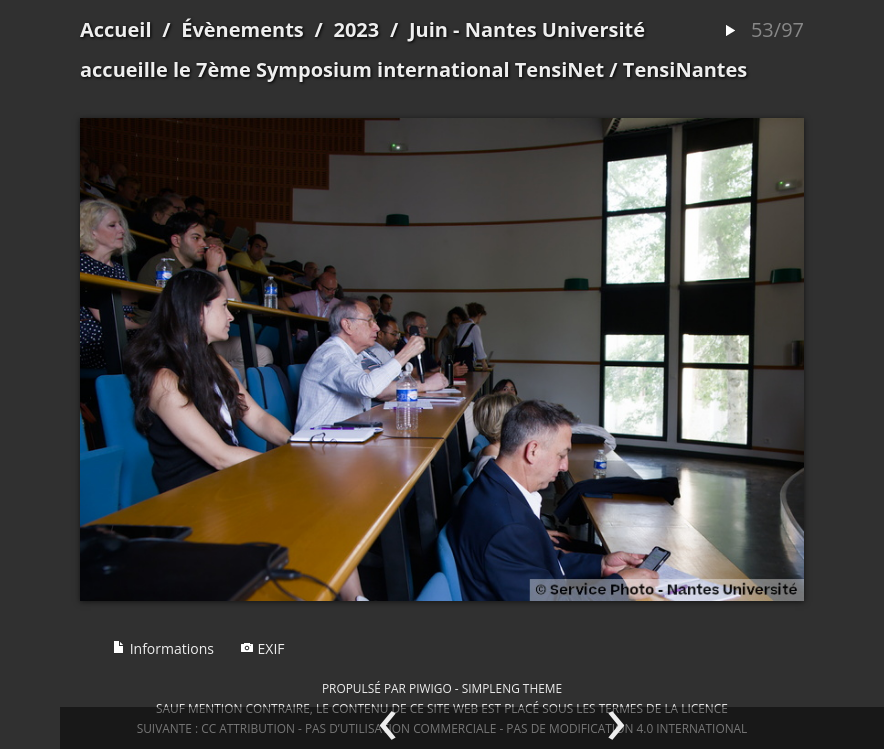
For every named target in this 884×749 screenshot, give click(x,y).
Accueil (116, 29)
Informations (163, 648)
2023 (356, 29)
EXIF (262, 648)
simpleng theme (512, 688)
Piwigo (430, 688)
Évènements (242, 29)
